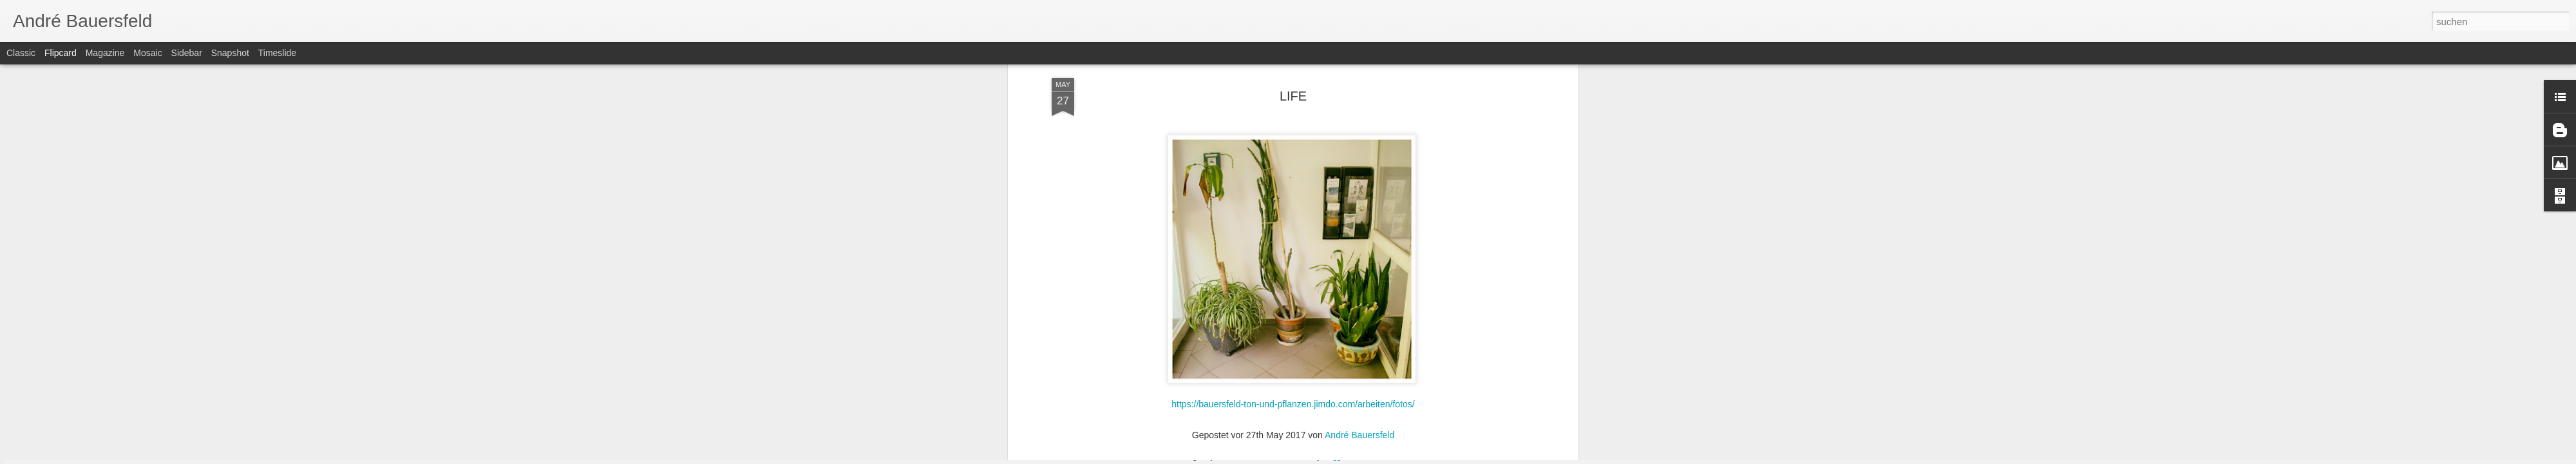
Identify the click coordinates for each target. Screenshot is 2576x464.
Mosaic (147, 53)
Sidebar (186, 53)
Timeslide (277, 53)
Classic (20, 53)
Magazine (105, 53)
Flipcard (60, 53)
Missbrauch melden (1381, 457)
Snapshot (230, 53)
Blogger (1335, 457)
